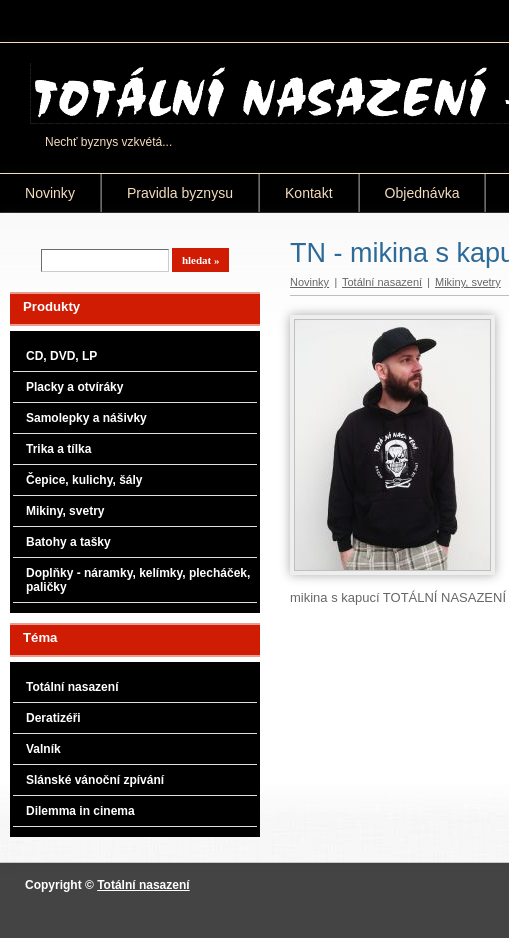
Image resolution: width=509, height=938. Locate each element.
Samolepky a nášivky (86, 418)
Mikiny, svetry (65, 511)
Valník (43, 749)
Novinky (50, 193)
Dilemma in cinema (80, 811)
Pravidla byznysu (180, 193)
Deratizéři (53, 718)
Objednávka (422, 193)
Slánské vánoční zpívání (95, 780)
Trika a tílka (58, 449)
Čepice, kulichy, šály (84, 480)
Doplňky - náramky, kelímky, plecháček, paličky (138, 580)
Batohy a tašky (68, 542)
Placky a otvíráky (74, 387)
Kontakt (309, 193)
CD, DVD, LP (61, 356)
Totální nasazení (72, 687)
